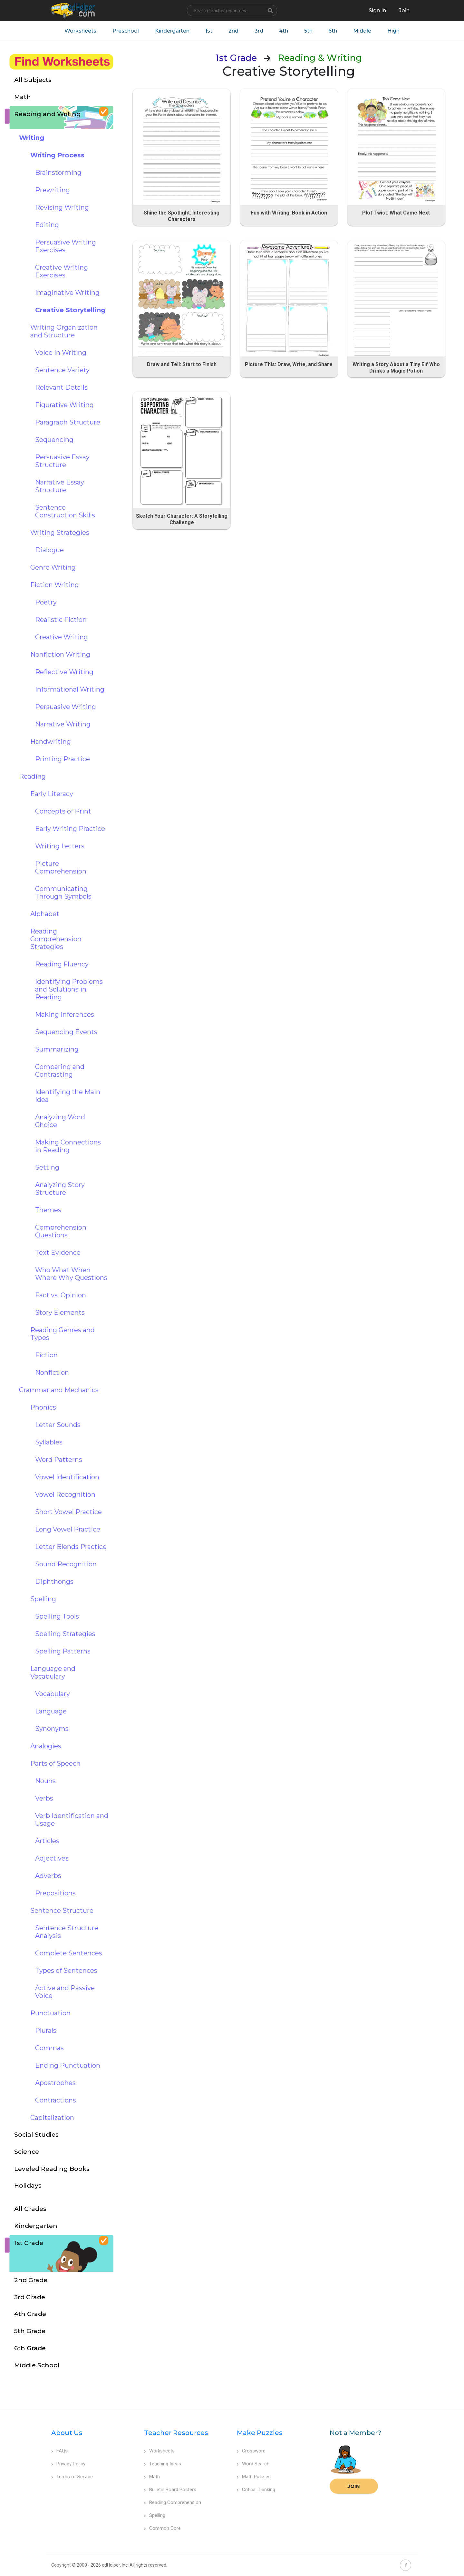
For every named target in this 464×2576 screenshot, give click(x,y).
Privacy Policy (68, 2464)
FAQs (59, 2451)
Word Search (253, 2464)
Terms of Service (72, 2477)
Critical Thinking (256, 2489)
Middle (363, 31)
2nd (233, 31)
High (394, 31)
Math (152, 2477)
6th (333, 31)
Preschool (125, 31)
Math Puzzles (254, 2477)
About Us (66, 2433)
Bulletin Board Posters (170, 2489)
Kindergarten (172, 31)
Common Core (162, 2528)
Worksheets (80, 31)
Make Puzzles (260, 2433)
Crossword (251, 2451)
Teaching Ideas (162, 2464)
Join (354, 2486)
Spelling (154, 2515)
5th (308, 31)
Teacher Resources (176, 2433)
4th (283, 31)
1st (208, 31)
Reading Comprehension (172, 2502)
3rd (259, 31)
